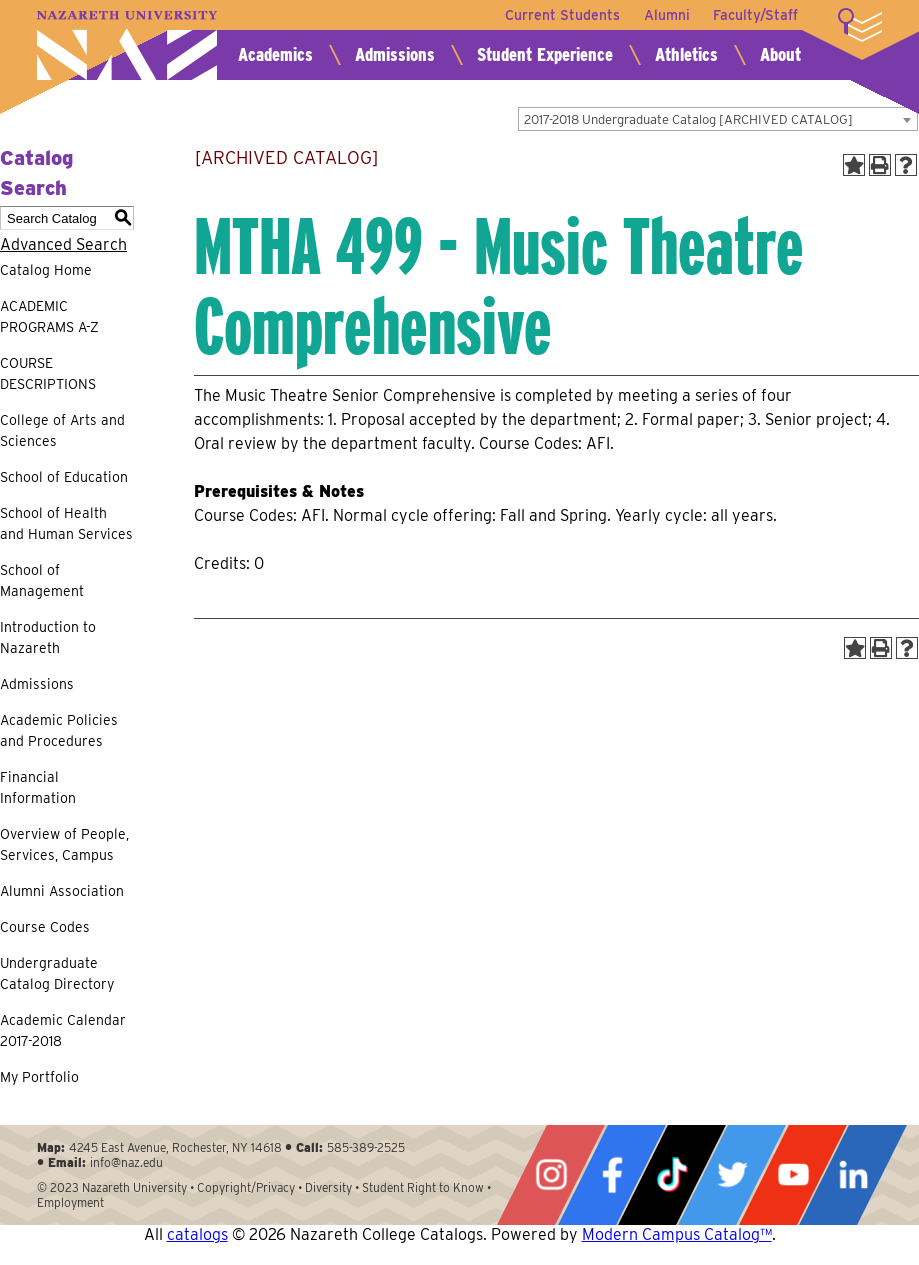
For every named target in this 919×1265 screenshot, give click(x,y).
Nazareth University (127, 45)
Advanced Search (63, 244)
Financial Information (38, 787)
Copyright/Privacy (246, 1187)
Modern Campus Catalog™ (677, 1234)
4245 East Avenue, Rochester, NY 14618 (175, 1147)
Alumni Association (62, 891)
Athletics (686, 54)
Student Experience (545, 54)
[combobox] (718, 119)
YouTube (793, 1175)
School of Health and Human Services (66, 523)
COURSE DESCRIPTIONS (48, 373)
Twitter (732, 1175)
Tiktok (672, 1175)
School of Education (64, 477)
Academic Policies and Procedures (59, 730)
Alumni (666, 15)
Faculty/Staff (755, 15)
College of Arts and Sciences (62, 430)
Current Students (561, 15)
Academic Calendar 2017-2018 (63, 1030)
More (860, 25)
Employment (70, 1202)
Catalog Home (46, 270)
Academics (275, 54)
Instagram (551, 1175)
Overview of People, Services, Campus (64, 844)
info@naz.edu (126, 1162)
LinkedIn (853, 1175)
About (780, 54)
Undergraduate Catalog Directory (57, 973)
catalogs (197, 1234)
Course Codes (45, 927)
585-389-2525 (366, 1147)
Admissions (395, 54)
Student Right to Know (423, 1187)
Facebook (612, 1175)
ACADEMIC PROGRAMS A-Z (49, 316)
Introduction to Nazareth (48, 637)
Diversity (328, 1187)
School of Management (42, 580)
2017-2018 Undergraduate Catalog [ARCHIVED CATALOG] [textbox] (688, 119)
